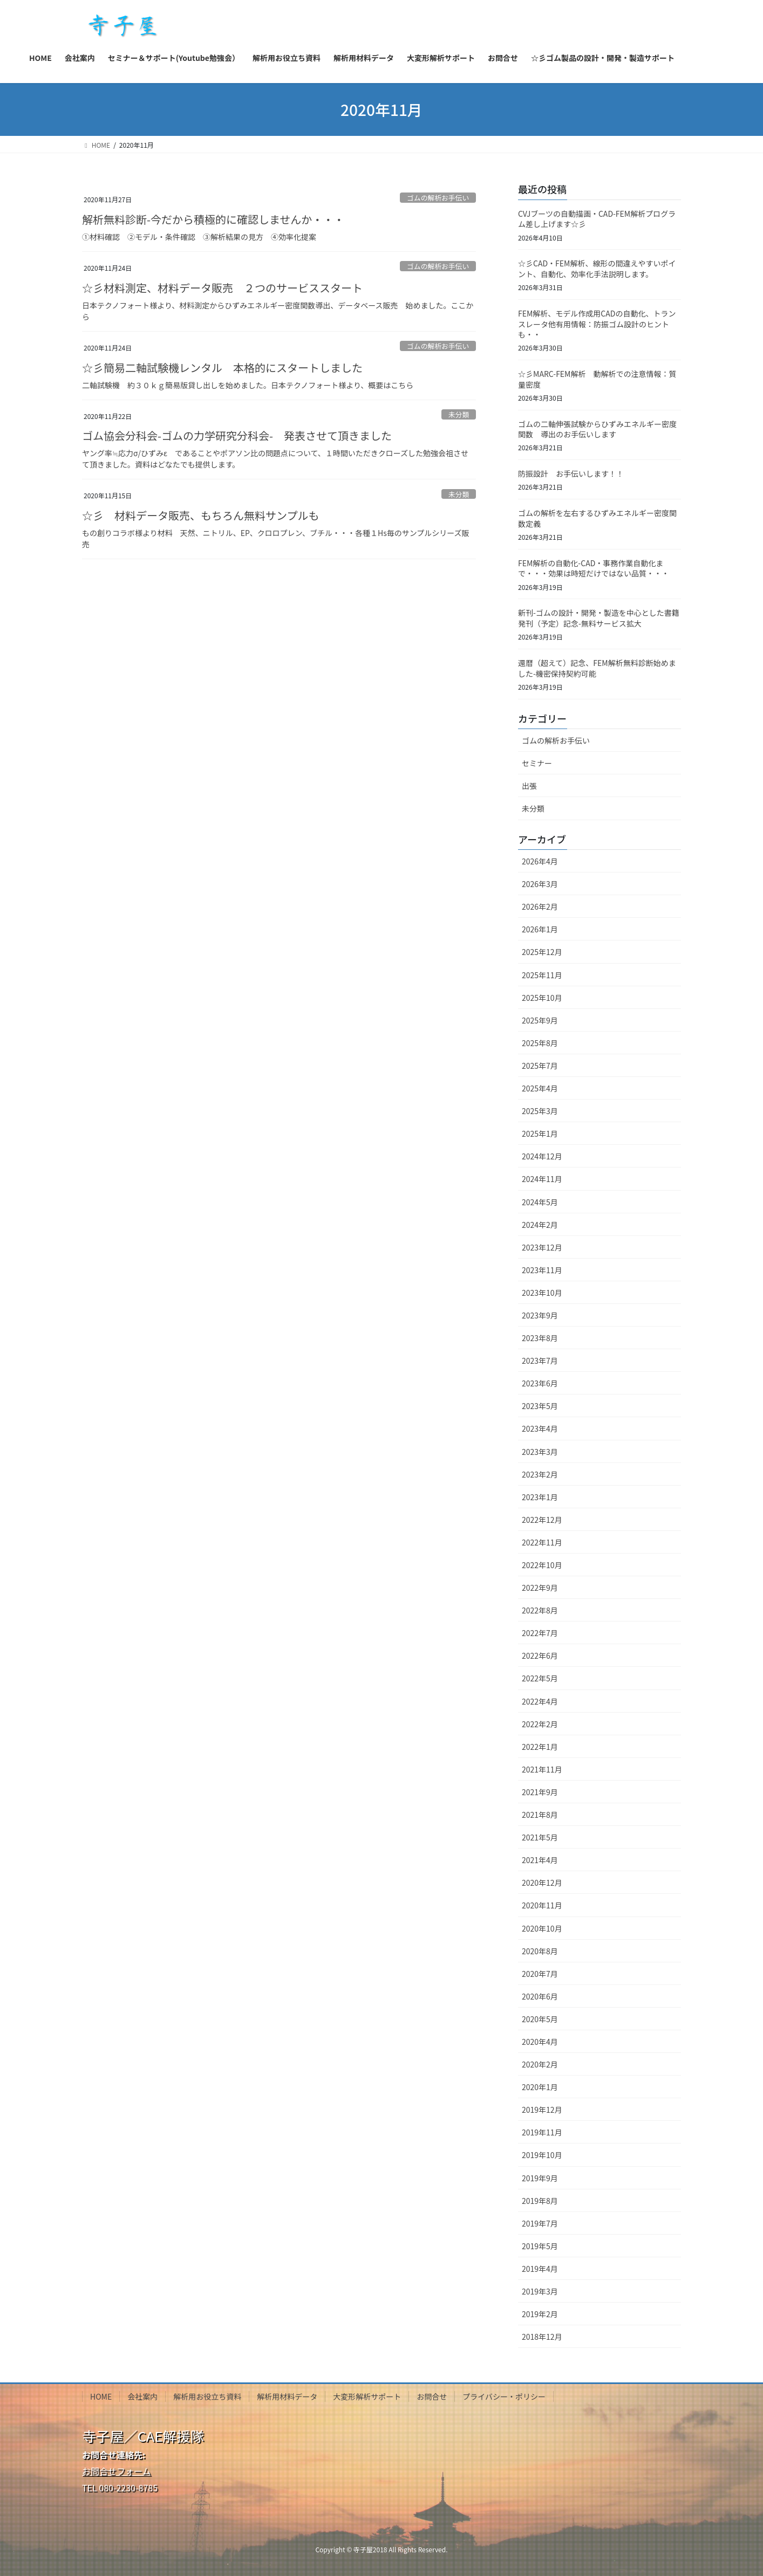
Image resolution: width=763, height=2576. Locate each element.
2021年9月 (540, 1792)
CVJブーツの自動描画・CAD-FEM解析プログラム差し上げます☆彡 (597, 219)
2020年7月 (540, 1973)
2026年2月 (540, 906)
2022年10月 (542, 1565)
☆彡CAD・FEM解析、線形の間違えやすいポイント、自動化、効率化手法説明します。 (597, 268)
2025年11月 (542, 975)
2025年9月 (540, 1020)
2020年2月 (540, 2064)
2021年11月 (542, 1769)
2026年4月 (540, 861)
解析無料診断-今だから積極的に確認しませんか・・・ (213, 219)
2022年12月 (542, 1519)
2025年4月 (540, 1088)
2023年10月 (542, 1292)
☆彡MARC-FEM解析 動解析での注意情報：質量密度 (597, 379)
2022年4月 (540, 1701)
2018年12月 (542, 2336)
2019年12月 (542, 2109)
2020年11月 (542, 1905)
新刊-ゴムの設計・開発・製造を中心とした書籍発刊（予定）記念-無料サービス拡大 (598, 618)
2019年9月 (540, 2178)
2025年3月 (540, 1110)
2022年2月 (540, 1724)
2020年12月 (542, 1882)
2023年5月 (540, 1405)
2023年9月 (540, 1315)
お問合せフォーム (116, 2470)
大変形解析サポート (367, 2396)
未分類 (458, 414)
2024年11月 (542, 1178)
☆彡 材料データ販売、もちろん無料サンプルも (200, 515)
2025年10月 (542, 997)
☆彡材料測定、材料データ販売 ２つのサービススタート (222, 288)
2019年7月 (540, 2223)
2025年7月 (540, 1065)
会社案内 (142, 2396)
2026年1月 (540, 929)
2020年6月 (540, 1996)
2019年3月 (540, 2291)
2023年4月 (540, 1428)
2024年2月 (540, 1224)
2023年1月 (540, 1497)
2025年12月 (542, 951)
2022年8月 (540, 1610)
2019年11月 (542, 2132)
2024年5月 (540, 1202)
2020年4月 (540, 2041)
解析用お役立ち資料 (207, 2396)
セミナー (537, 763)
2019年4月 (540, 2268)
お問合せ (432, 2396)
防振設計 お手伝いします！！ (571, 473)
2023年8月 (540, 1337)
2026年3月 (540, 883)
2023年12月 (542, 1247)
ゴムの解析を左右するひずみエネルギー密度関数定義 (597, 518)
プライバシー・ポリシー (504, 2396)
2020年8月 (540, 1951)
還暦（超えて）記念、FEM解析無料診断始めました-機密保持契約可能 (597, 668)
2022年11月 (542, 1542)
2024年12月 (542, 1156)
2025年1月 (540, 1133)
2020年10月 (542, 1928)
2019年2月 (540, 2314)
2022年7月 (540, 1632)
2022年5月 (540, 1678)
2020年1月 (540, 2087)
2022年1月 (540, 1746)
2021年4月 (540, 1859)
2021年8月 (540, 1814)
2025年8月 (540, 1043)
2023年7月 (540, 1360)
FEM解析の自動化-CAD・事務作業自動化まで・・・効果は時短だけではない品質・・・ (593, 568)
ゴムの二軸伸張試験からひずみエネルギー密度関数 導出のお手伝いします (597, 429)
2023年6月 (540, 1383)
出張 (529, 785)
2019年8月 (540, 2200)
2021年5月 (540, 1837)
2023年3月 (540, 1451)
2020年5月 (540, 2019)
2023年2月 (540, 1474)
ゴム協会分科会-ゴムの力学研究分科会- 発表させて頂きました (237, 435)
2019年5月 (540, 2246)
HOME (101, 2396)
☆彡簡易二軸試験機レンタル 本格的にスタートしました (222, 367)
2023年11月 (542, 1270)
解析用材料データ (287, 2396)
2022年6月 (540, 1655)
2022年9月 (540, 1587)
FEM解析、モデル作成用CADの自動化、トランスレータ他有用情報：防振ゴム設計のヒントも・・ (597, 324)
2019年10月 (542, 2154)
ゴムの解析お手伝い (438, 198)
